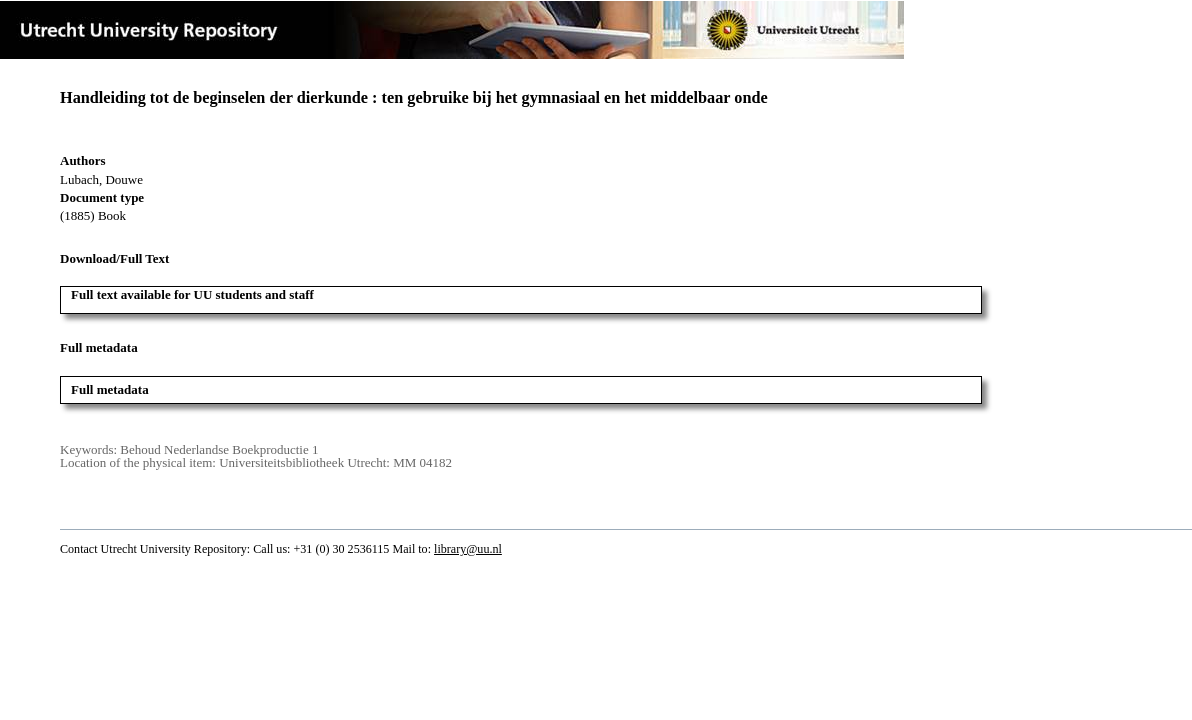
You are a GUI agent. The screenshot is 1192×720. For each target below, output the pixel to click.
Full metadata (110, 389)
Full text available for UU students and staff (192, 294)
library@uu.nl (468, 549)
